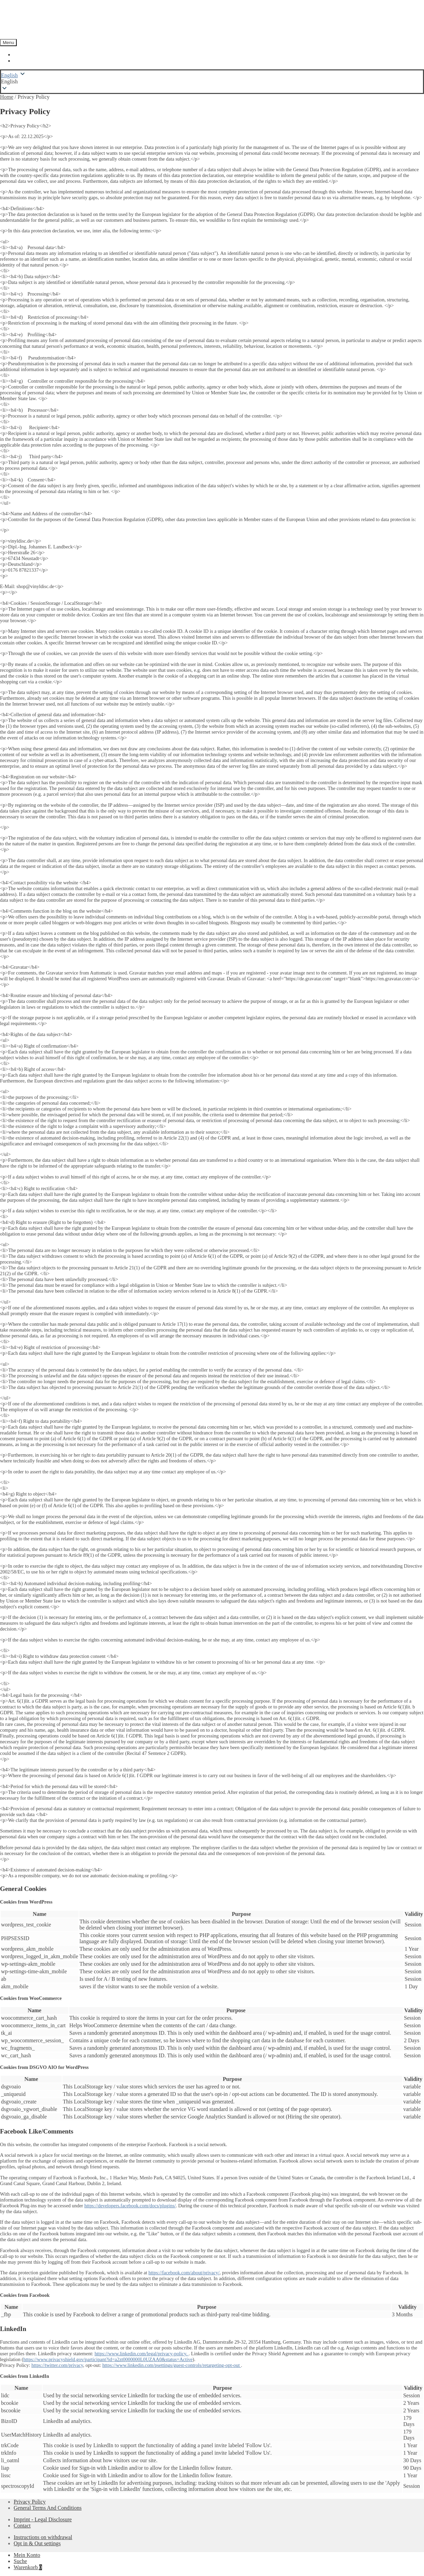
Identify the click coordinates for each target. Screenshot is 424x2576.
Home (6, 97)
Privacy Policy (30, 2502)
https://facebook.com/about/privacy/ (184, 2272)
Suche (20, 2561)
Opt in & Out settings (37, 2543)
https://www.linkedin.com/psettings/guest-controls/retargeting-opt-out (171, 2365)
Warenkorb (28, 2567)
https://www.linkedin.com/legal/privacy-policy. (142, 2353)
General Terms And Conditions (48, 2508)
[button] (212, 82)
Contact (22, 2526)
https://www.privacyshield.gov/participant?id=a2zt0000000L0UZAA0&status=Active (108, 2359)
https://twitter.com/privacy (57, 2365)
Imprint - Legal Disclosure (43, 2519)
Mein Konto (27, 2555)
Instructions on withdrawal (43, 2537)
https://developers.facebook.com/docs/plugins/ (130, 2205)
